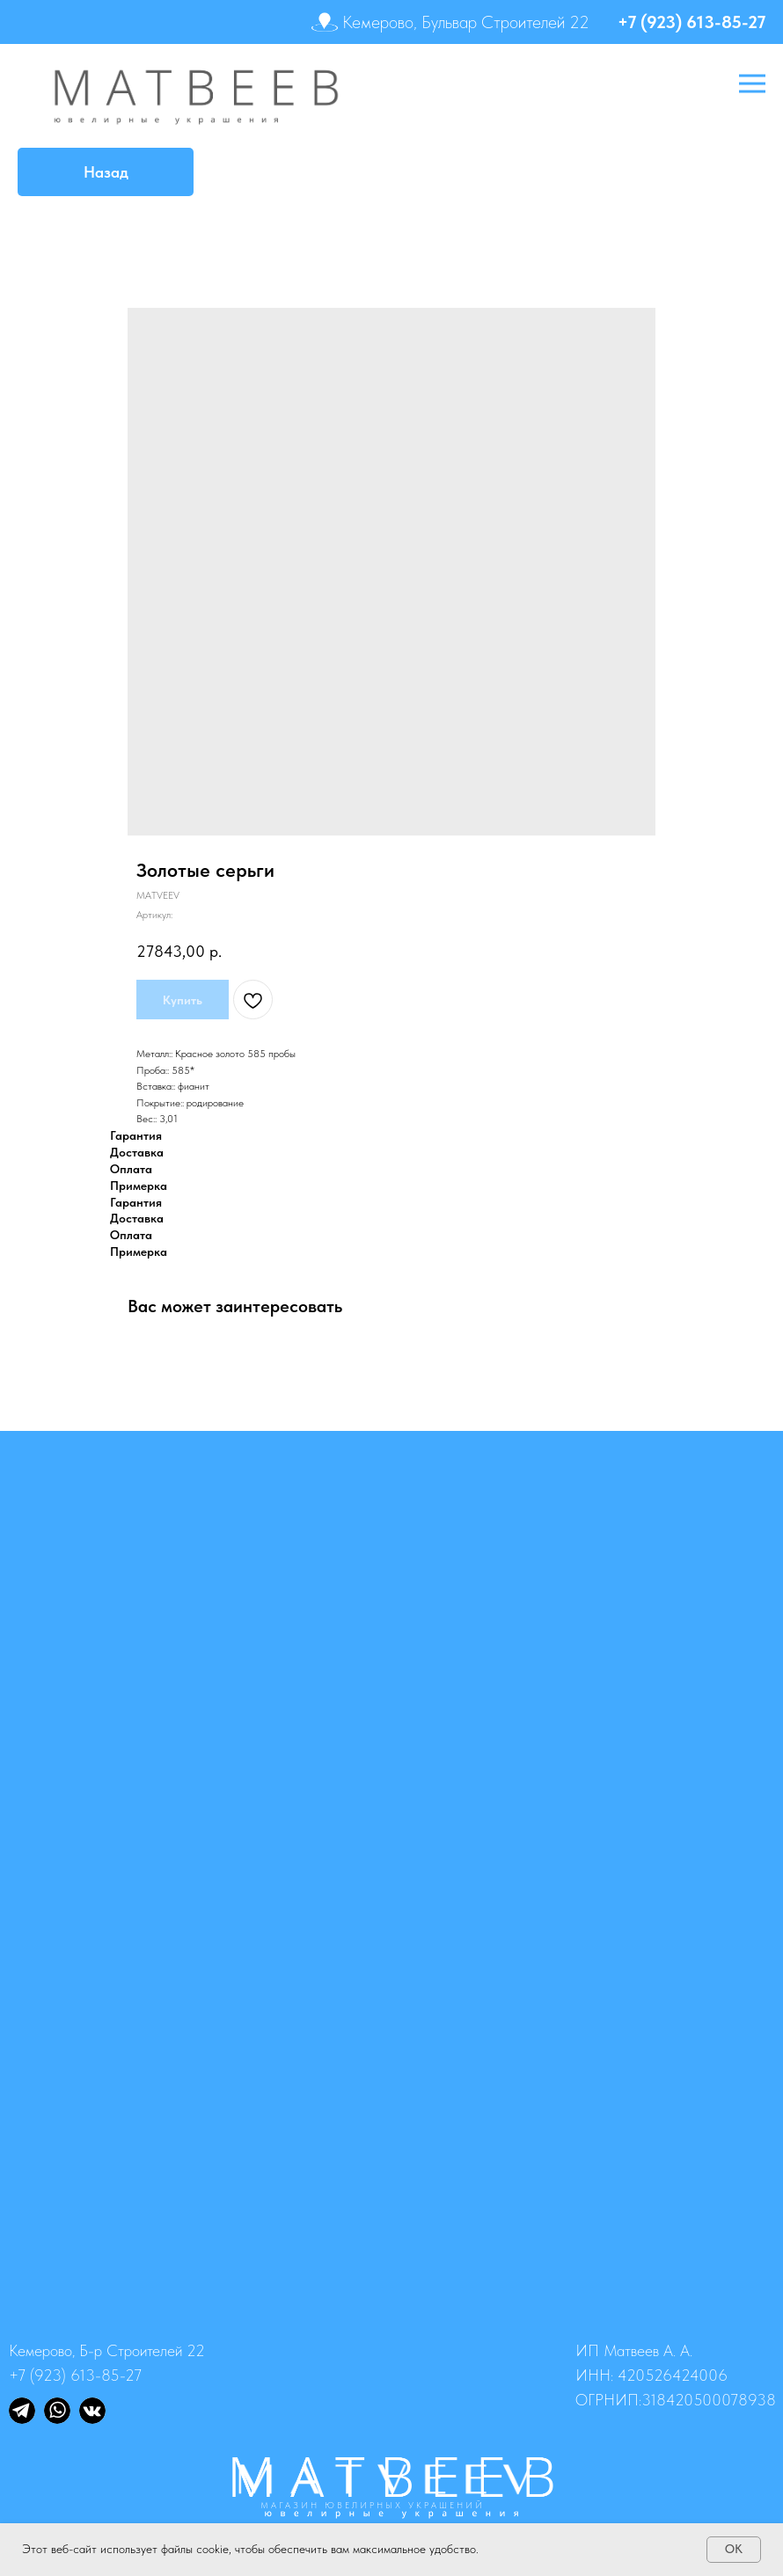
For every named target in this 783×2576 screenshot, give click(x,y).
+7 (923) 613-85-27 (691, 22)
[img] (22, 2410)
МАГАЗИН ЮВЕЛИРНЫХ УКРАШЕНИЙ (372, 2504)
